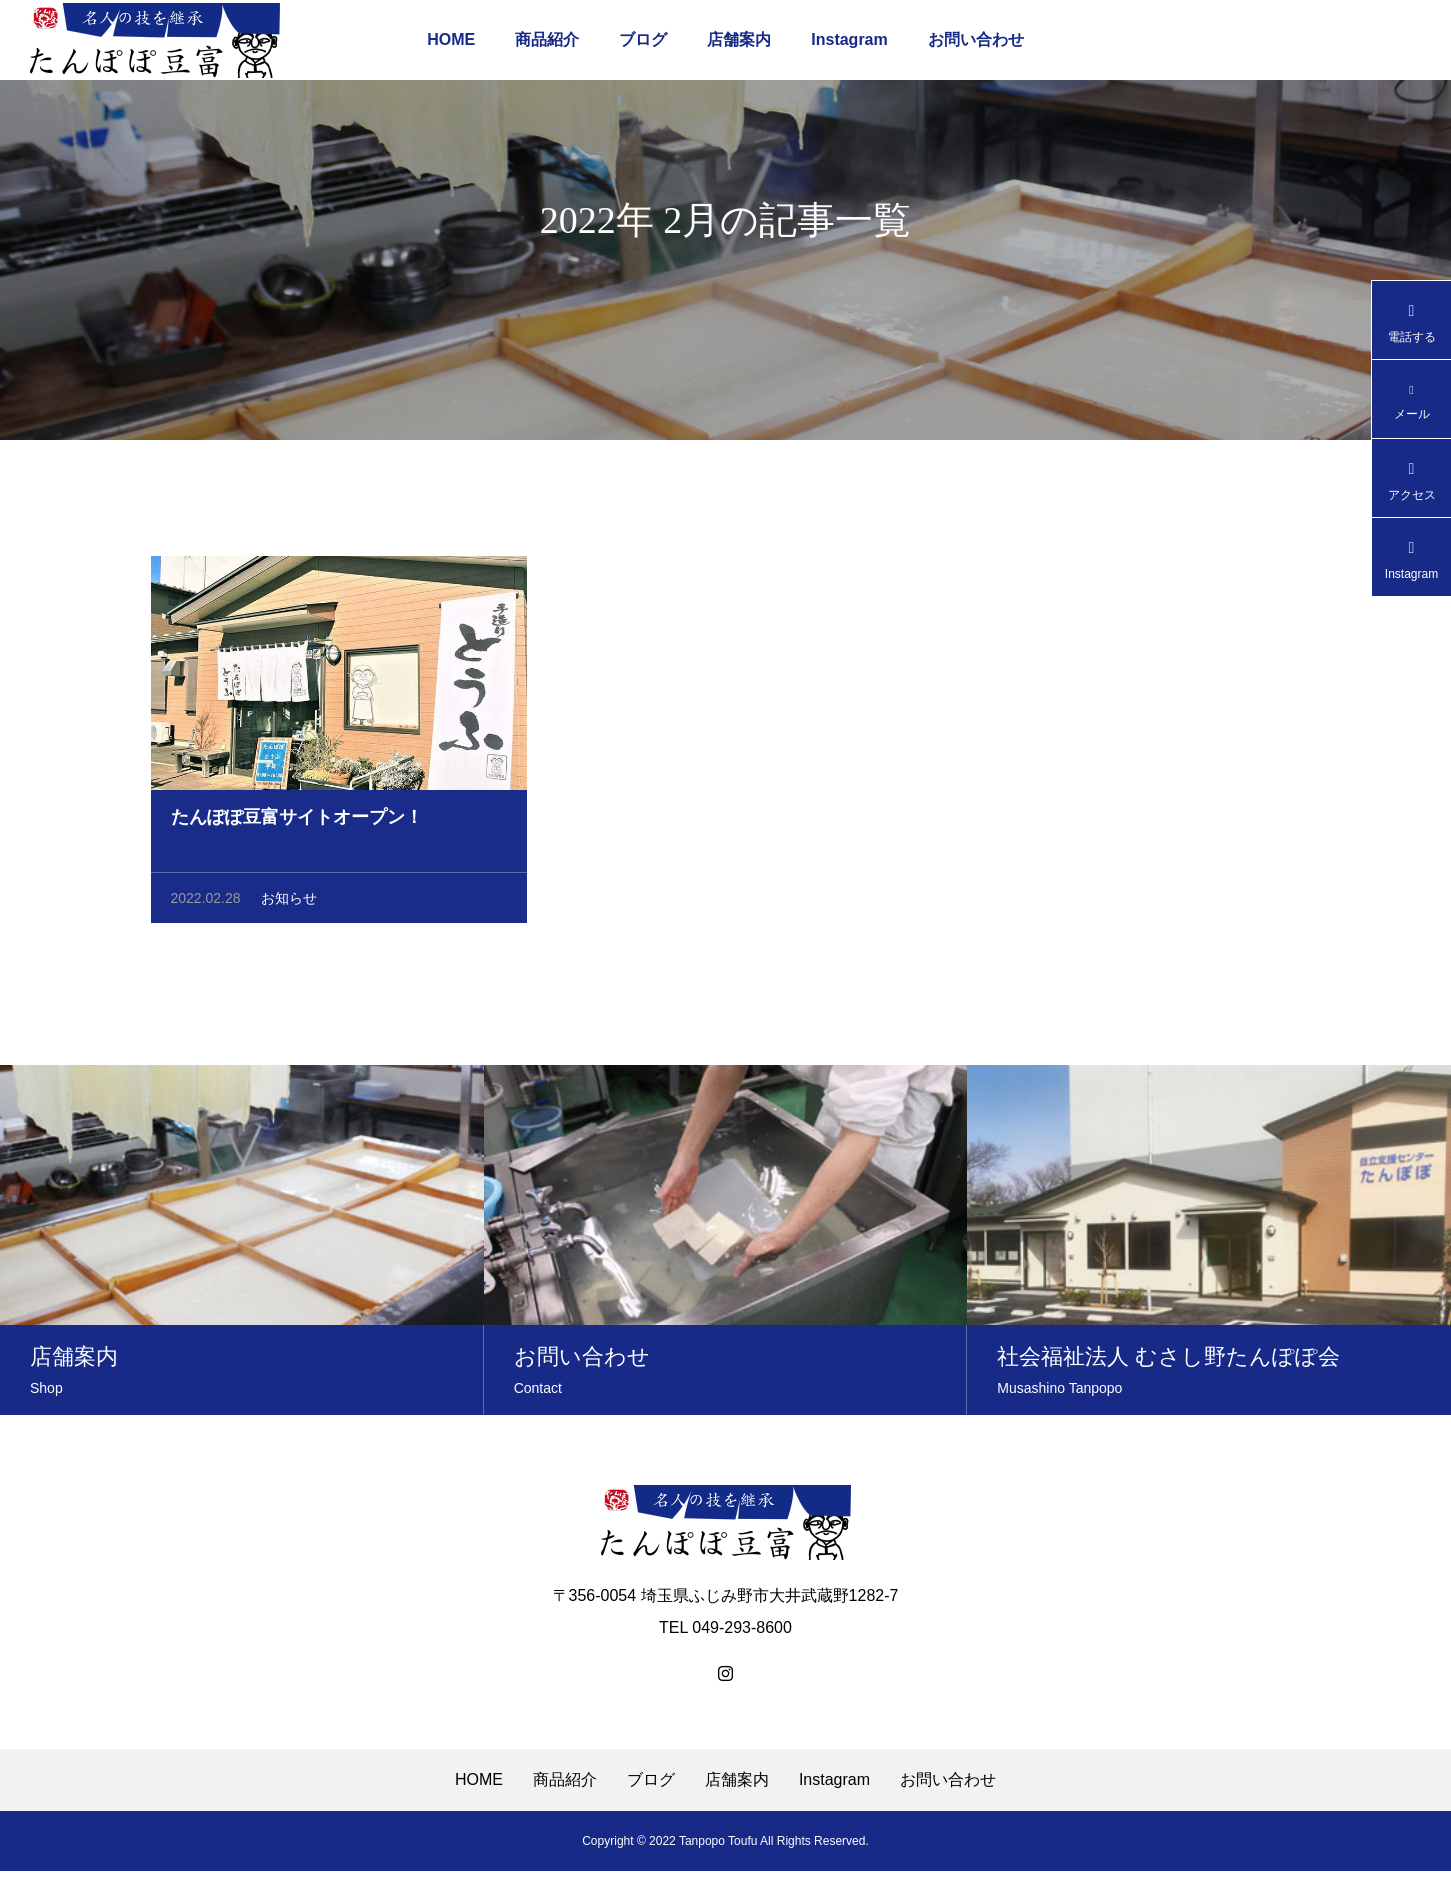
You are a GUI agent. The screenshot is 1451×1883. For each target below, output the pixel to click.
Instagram (849, 39)
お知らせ (289, 908)
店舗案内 (739, 39)
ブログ (643, 39)
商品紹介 (547, 39)
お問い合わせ (976, 39)
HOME (451, 39)
